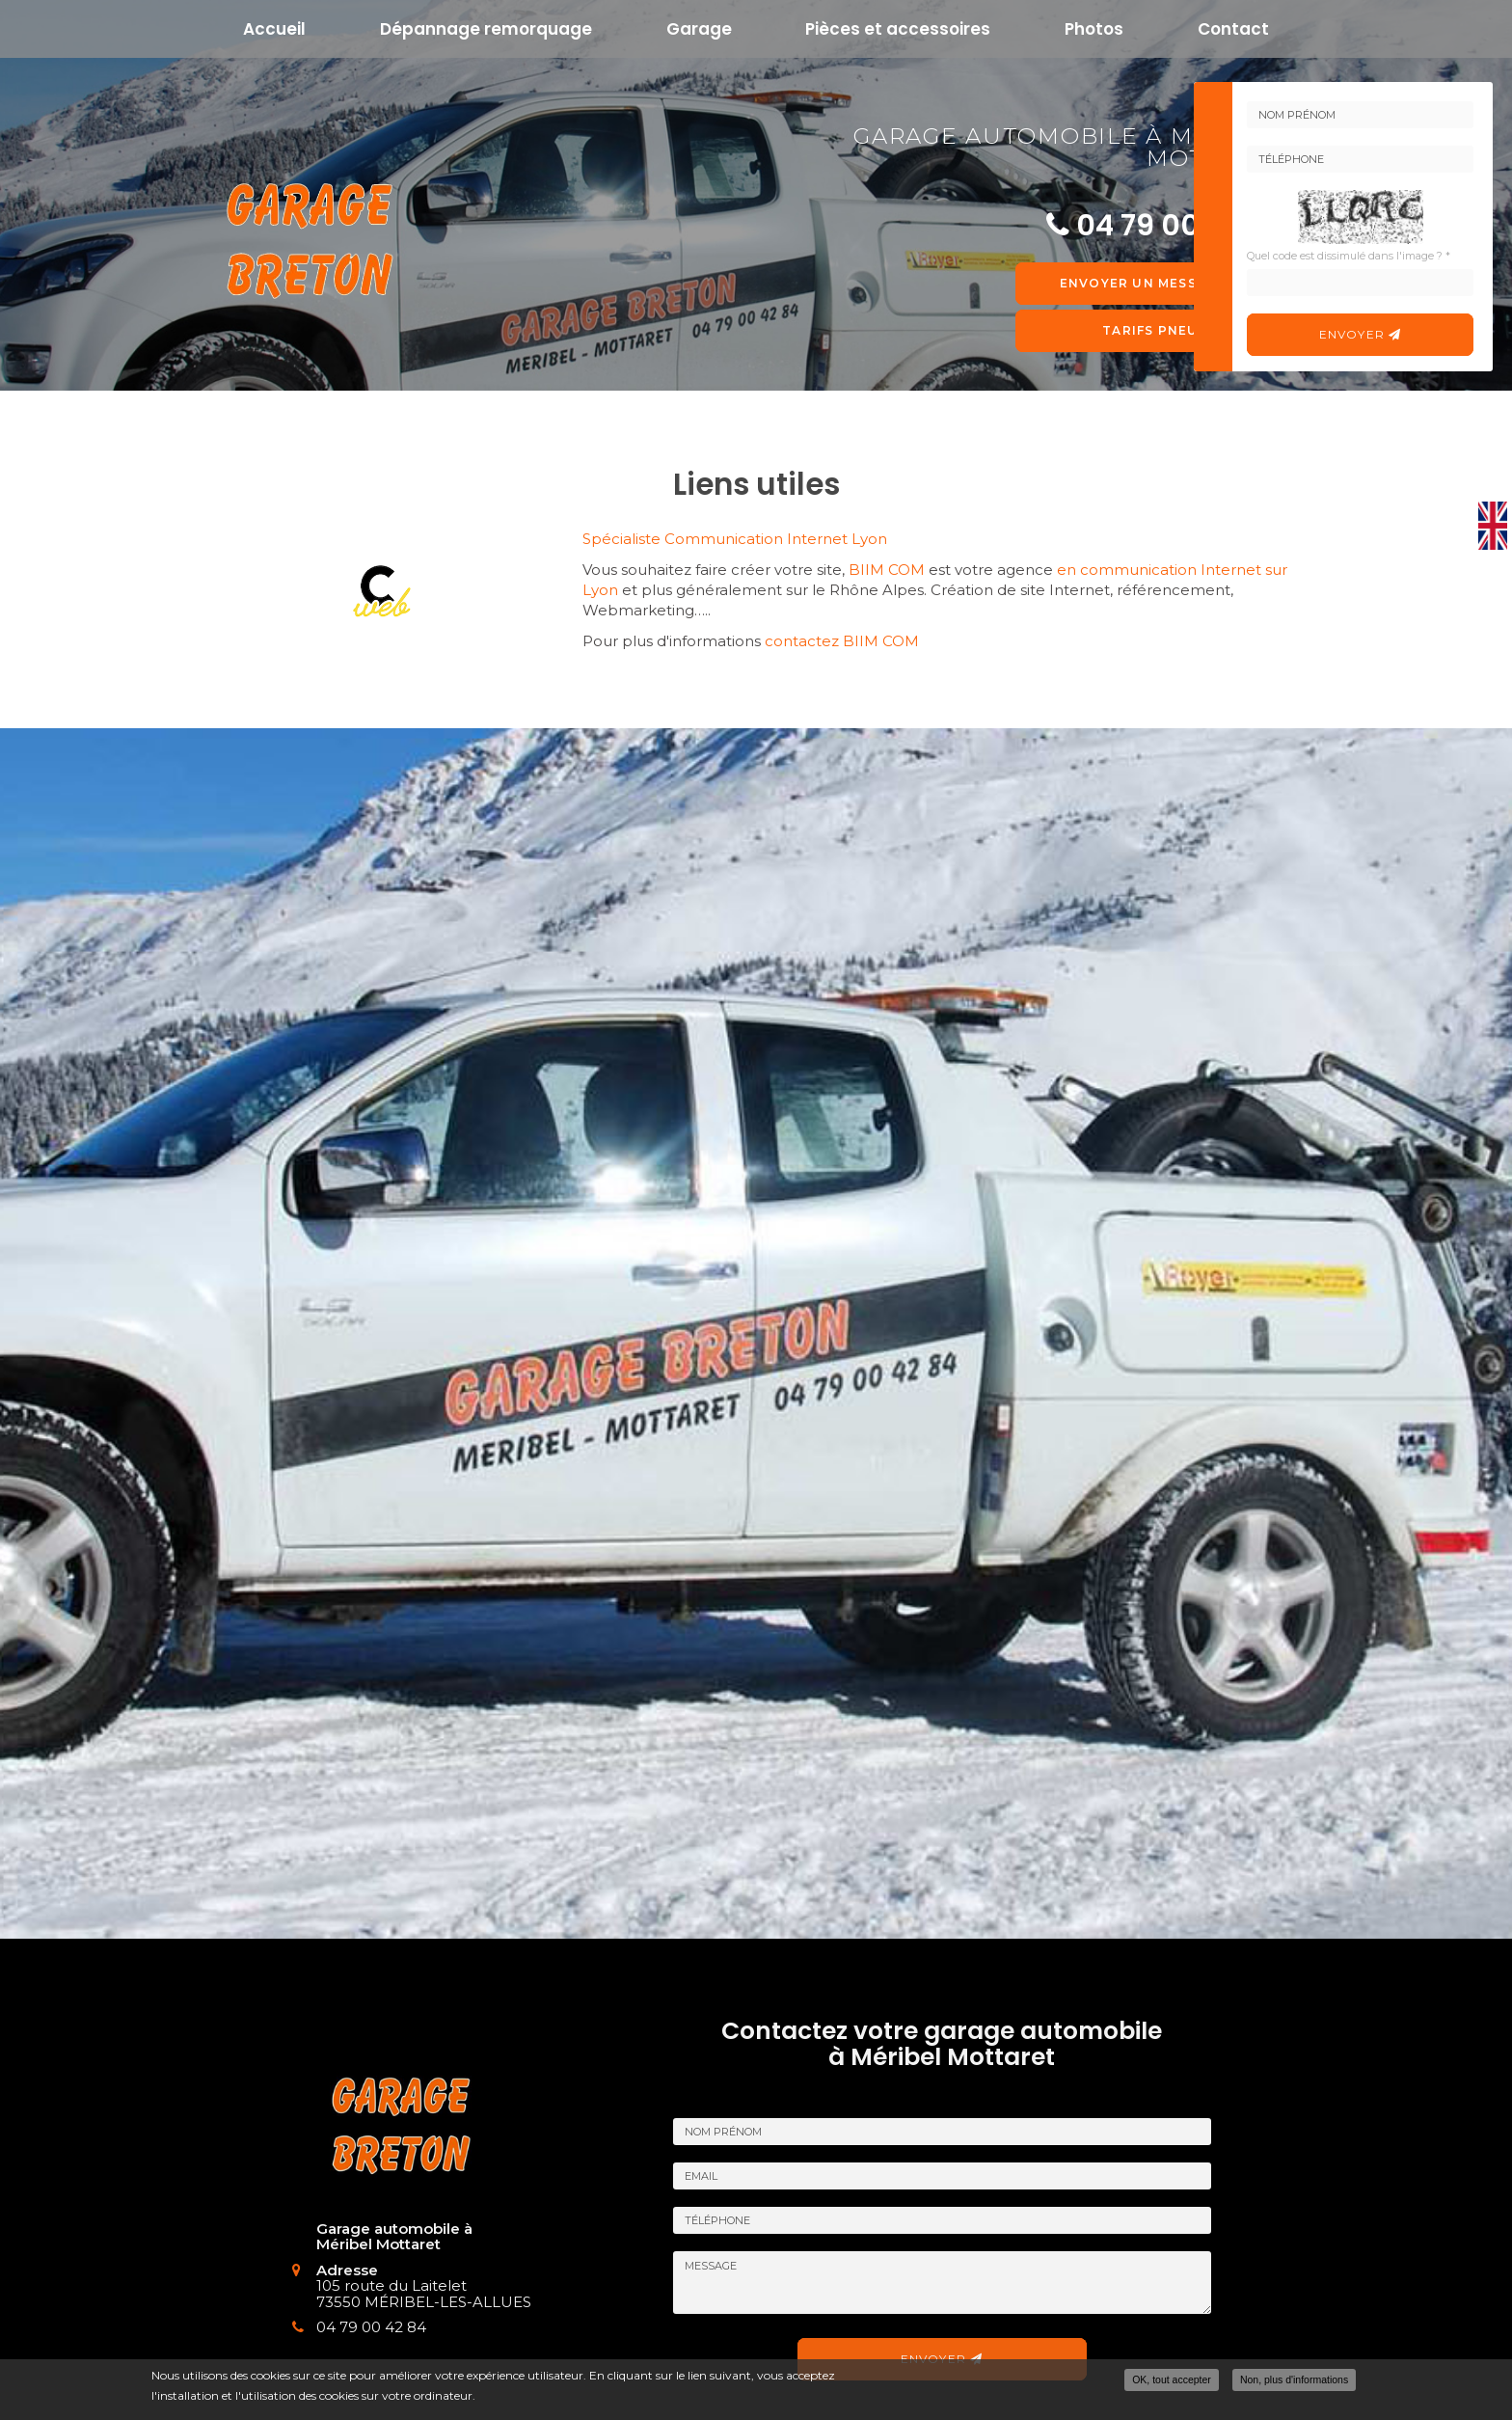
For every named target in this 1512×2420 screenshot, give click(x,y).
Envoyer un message (1150, 283)
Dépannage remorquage (486, 29)
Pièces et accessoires (897, 29)
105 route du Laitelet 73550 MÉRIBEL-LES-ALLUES (409, 2293)
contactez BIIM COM (842, 641)
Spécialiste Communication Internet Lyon (734, 539)
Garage (699, 29)
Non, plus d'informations (1294, 2379)
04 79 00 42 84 (357, 2327)
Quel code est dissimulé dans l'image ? (1348, 255)
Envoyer (1360, 334)
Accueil (274, 29)
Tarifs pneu (1150, 330)
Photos (1094, 29)
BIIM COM (887, 569)
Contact (1233, 29)
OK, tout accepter (1171, 2379)
